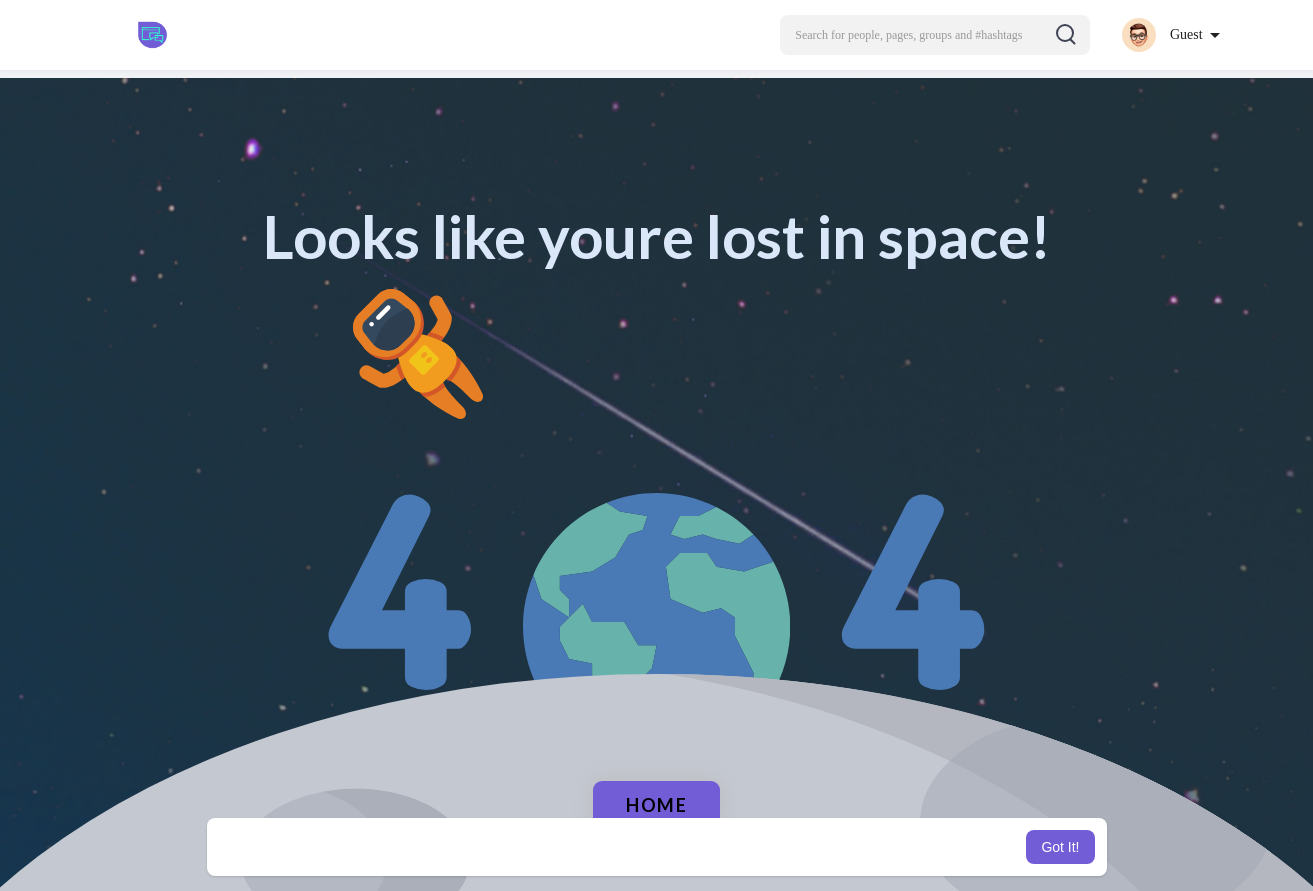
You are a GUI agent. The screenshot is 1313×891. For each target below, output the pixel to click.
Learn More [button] (758, 847)
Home (656, 805)
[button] (935, 35)
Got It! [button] (1060, 847)
